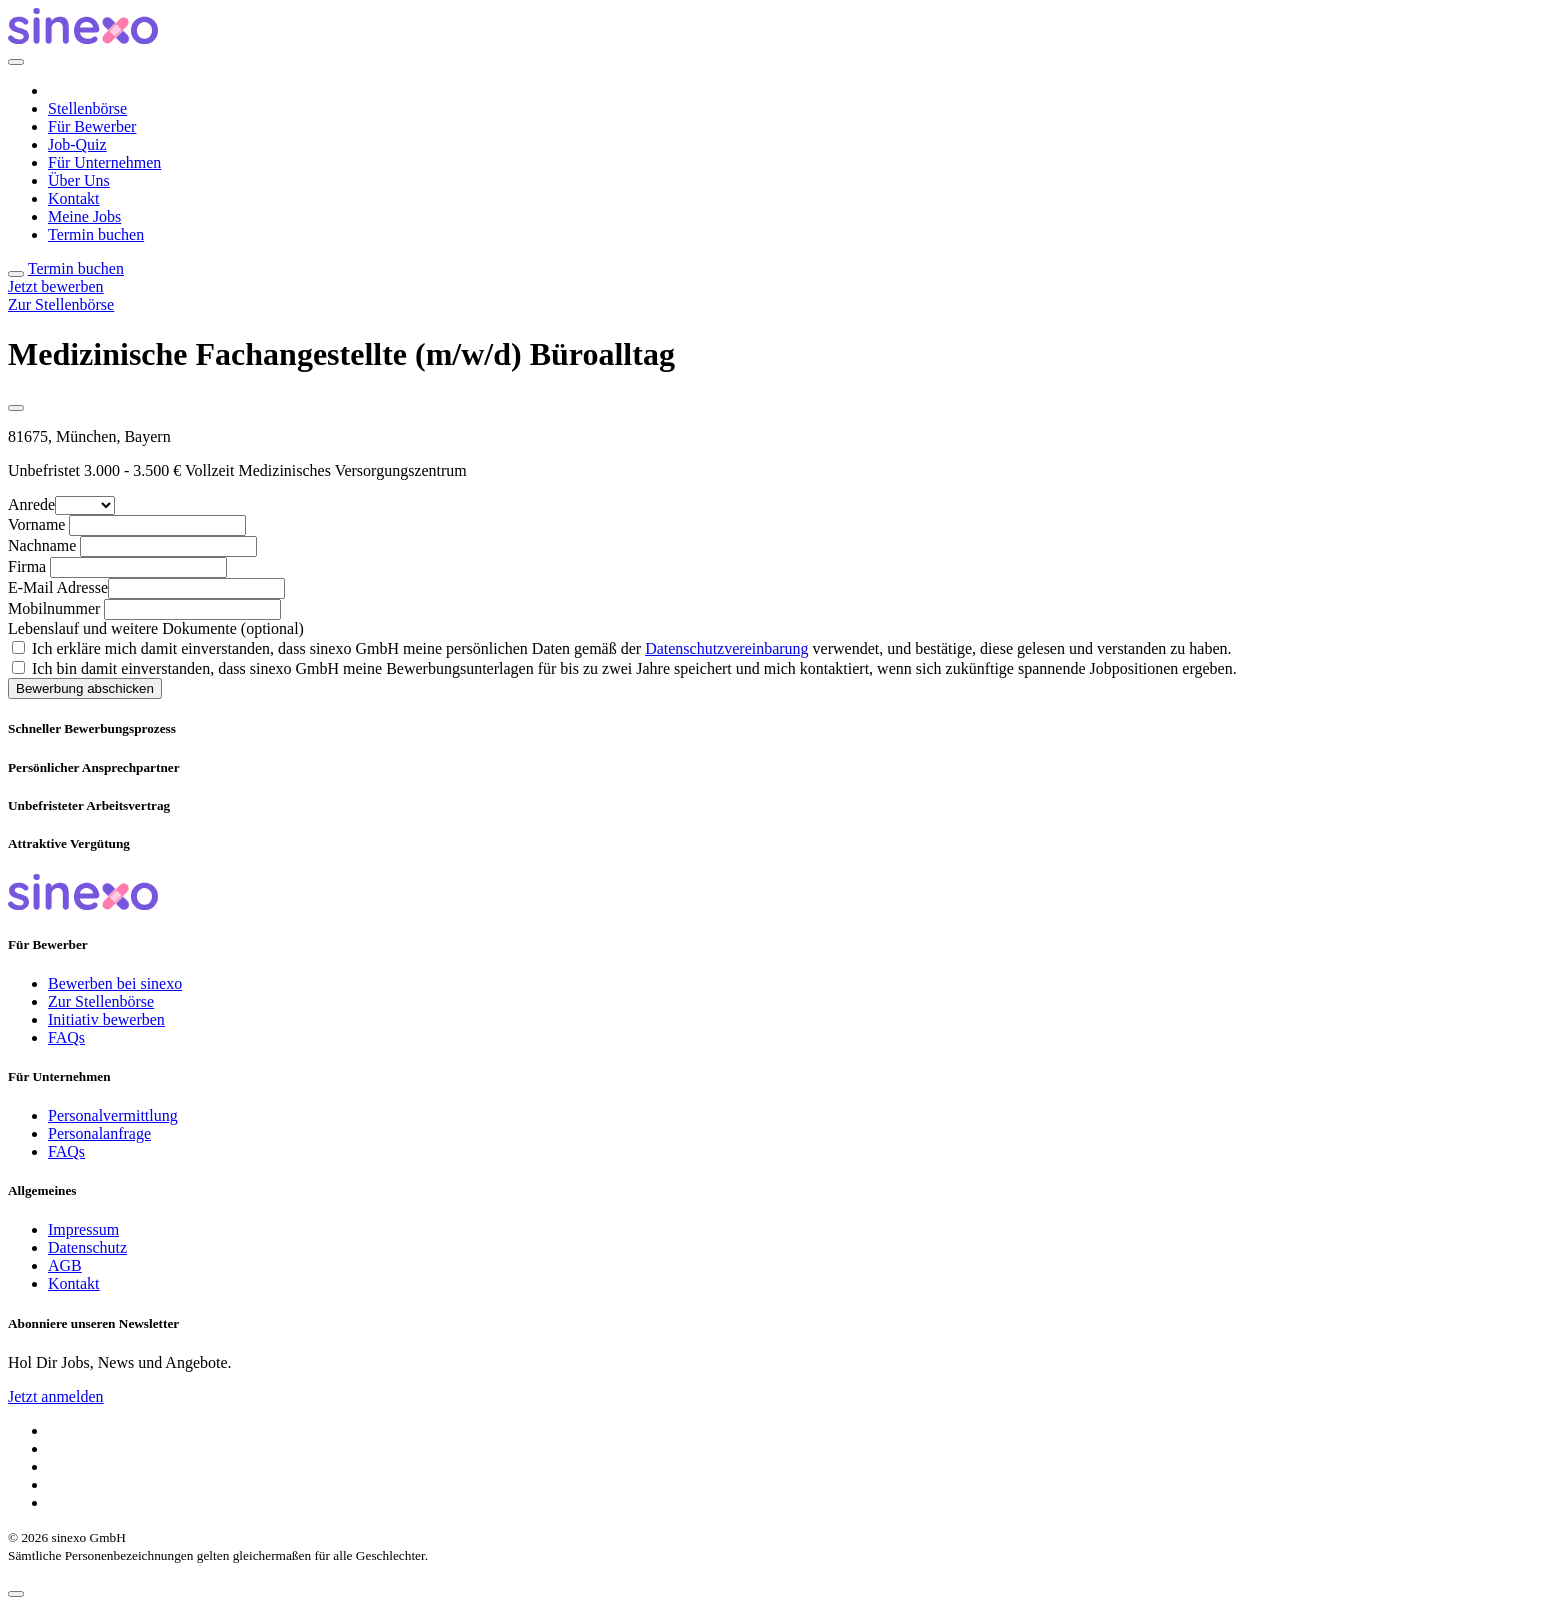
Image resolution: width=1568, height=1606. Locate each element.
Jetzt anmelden (56, 1396)
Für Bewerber (92, 126)
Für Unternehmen (104, 162)
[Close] (16, 62)
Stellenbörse (87, 108)
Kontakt (74, 198)
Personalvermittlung (113, 1115)
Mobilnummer (54, 608)
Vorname (36, 524)
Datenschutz (87, 1247)
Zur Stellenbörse (61, 304)
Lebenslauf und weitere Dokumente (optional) (156, 628)
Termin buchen (96, 234)
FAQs (66, 1037)
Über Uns (79, 180)
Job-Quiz (77, 144)
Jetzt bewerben (56, 286)
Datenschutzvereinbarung (726, 648)
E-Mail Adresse (58, 587)
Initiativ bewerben (106, 1019)
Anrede (31, 504)
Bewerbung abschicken (85, 688)
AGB (65, 1265)
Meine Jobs (84, 216)
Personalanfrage (99, 1133)
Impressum (83, 1229)
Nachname (42, 545)
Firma (27, 566)
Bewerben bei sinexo (115, 983)
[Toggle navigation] (16, 274)
